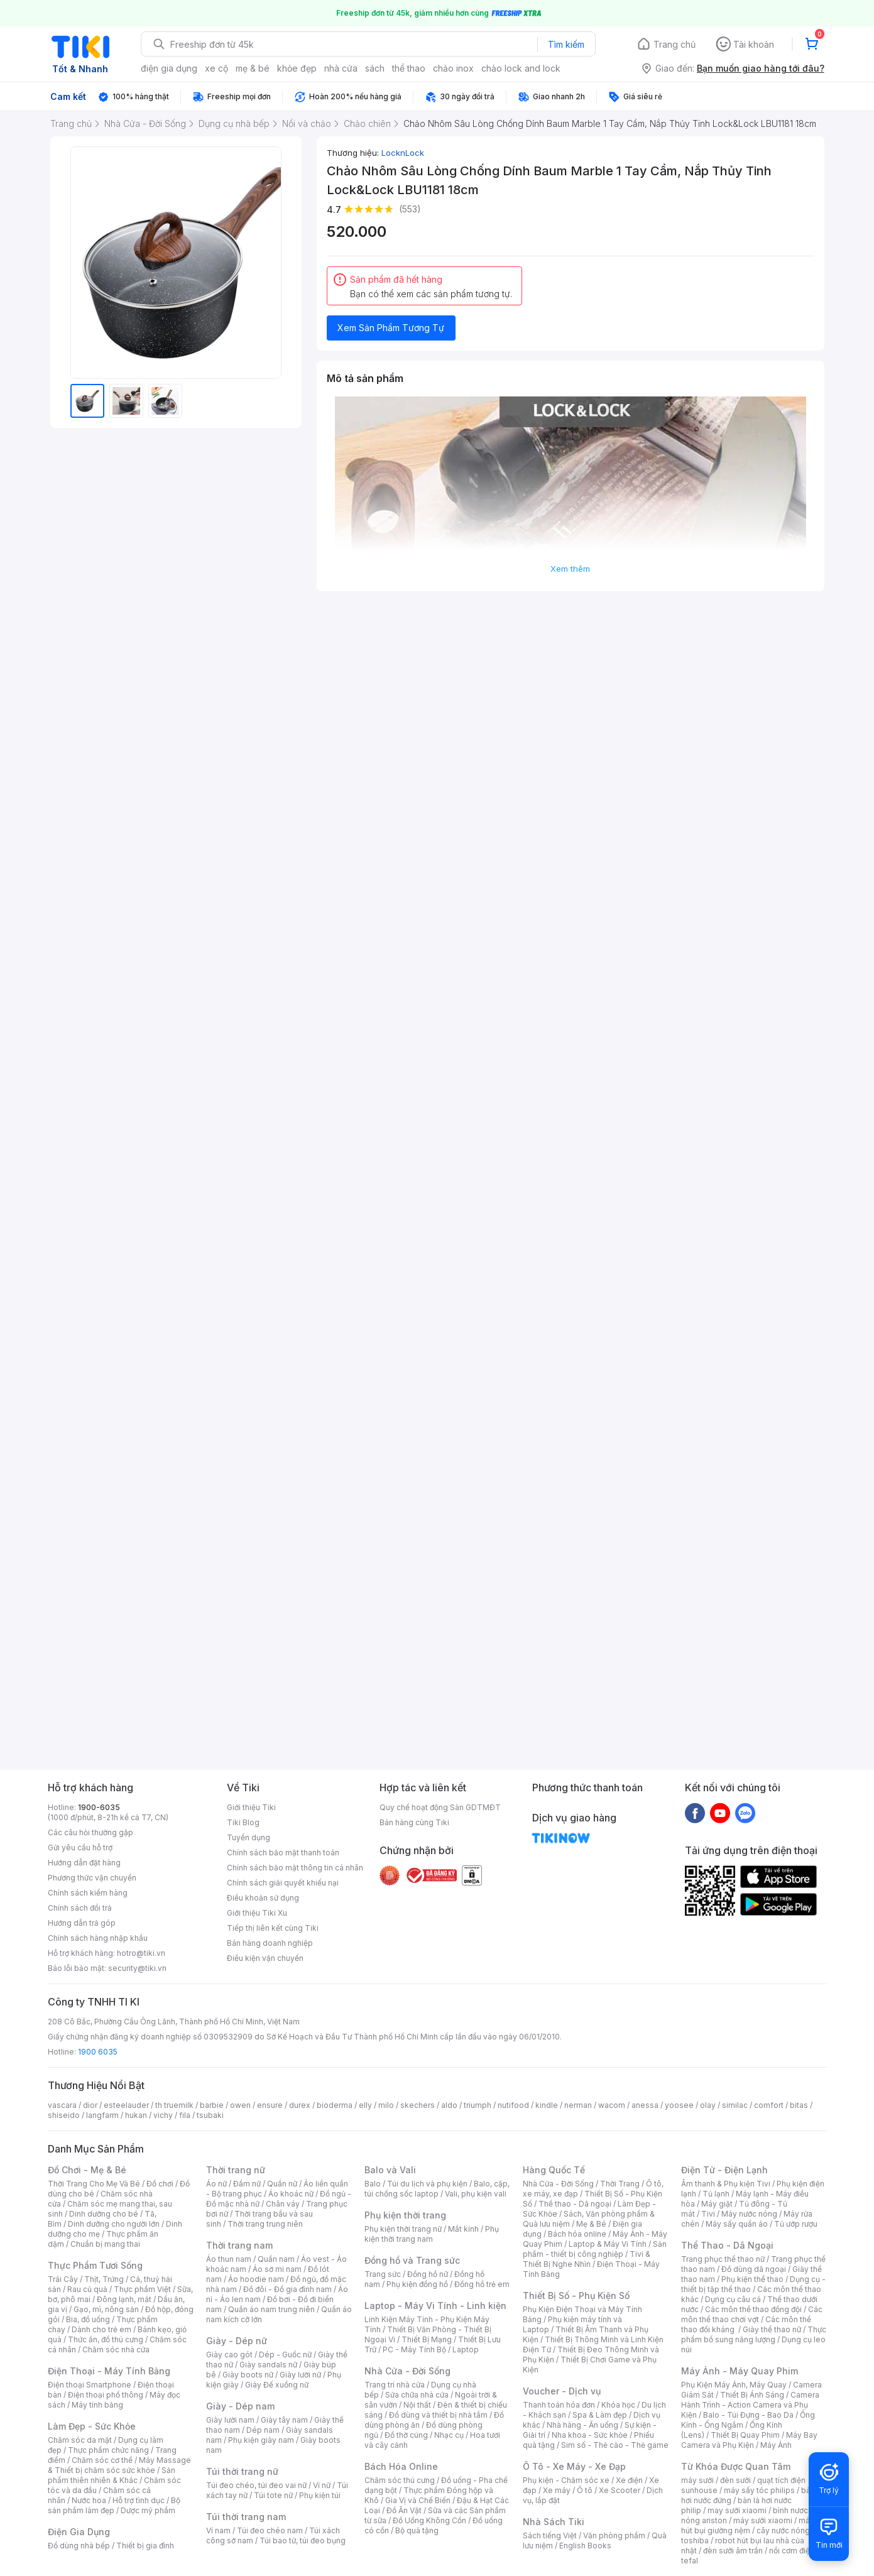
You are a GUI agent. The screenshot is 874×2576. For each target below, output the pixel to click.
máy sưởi (697, 2480)
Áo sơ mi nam (277, 2269)
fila (184, 2115)
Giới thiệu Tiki (251, 1807)
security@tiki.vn (137, 1968)
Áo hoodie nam (256, 2279)
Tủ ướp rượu (795, 2224)
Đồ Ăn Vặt (404, 2510)
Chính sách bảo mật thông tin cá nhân (295, 1867)
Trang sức (382, 2274)
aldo (449, 2105)
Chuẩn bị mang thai (105, 2244)
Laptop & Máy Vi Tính (608, 2244)
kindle (546, 2105)
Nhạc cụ (449, 2435)
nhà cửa (341, 68)
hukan (136, 2115)
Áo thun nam (228, 2259)
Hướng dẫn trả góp (82, 1923)
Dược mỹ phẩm (148, 2510)
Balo (372, 2183)
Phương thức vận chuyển (92, 1877)
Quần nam (276, 2259)
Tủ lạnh (715, 2193)
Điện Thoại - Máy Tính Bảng (109, 2371)
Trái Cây (63, 2279)
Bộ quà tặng (417, 2530)
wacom (611, 2105)
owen (240, 2105)
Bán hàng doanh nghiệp (270, 1943)
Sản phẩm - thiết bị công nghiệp (595, 2249)
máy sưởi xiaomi (762, 2520)
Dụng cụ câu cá (733, 2299)
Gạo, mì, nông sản (106, 2309)
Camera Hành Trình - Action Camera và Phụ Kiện (750, 2405)
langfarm (102, 2115)
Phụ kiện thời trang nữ (403, 2229)
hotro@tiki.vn (141, 1953)
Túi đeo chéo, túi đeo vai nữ (256, 2485)
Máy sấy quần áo (737, 2224)
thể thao (408, 68)
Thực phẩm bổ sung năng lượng (753, 2334)
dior (90, 2105)
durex (299, 2105)
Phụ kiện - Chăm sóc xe (566, 2480)
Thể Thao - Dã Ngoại (727, 2245)
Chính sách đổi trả (80, 1908)
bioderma (334, 2105)
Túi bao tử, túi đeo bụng (302, 2540)
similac (735, 2105)
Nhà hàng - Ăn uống (582, 2425)
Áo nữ (216, 2183)
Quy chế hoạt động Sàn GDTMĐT (440, 1807)
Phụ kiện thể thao (752, 2279)
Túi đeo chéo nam (270, 2530)
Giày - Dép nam (240, 2406)
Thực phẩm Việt (142, 2289)
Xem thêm (570, 569)
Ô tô (585, 2490)
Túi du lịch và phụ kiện (427, 2183)
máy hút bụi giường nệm (747, 2525)
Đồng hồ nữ (427, 2274)
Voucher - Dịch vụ (562, 2391)
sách (375, 68)
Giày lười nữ (300, 2374)
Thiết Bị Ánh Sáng (752, 2394)
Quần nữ (282, 2183)
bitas (799, 2105)
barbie (212, 2105)
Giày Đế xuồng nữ (277, 2384)
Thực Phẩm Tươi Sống (95, 2265)
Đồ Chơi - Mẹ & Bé (87, 2169)
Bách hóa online (577, 2234)
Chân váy (283, 2203)
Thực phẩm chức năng (108, 2450)
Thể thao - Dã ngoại (574, 2203)
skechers (417, 2105)
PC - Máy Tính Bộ (414, 2349)
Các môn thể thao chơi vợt (751, 2314)
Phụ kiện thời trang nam (431, 2234)
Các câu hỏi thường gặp (90, 1832)
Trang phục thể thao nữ (723, 2259)
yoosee (679, 2105)
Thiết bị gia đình (145, 2545)
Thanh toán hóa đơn (559, 2405)
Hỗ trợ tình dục (138, 2500)
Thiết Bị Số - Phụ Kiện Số (576, 2295)
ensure (270, 2105)
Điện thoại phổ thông (105, 2394)
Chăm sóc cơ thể (102, 2460)
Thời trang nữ (235, 2169)
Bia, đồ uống (88, 2319)
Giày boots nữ (247, 2374)
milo (386, 2105)
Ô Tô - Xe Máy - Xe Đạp (574, 2466)
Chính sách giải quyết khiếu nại (283, 1882)
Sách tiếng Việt (550, 2535)
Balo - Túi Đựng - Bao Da (748, 2415)
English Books (585, 2545)
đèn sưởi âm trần (733, 2550)
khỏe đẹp (297, 68)
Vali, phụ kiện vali (475, 2193)
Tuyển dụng (248, 1837)
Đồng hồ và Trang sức (412, 2260)
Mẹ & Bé (591, 2224)
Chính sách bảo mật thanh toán (283, 1852)
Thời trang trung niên (265, 2224)
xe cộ (216, 68)
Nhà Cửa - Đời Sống (407, 2371)
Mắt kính (463, 2229)
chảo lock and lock (520, 68)
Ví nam (218, 2530)
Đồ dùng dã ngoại (753, 2269)
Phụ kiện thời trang (405, 2215)
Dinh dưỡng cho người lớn (114, 2224)
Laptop (465, 2349)
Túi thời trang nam (246, 2516)
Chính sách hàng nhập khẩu (98, 1938)
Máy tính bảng (97, 2405)
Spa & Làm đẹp (599, 2415)
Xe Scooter (619, 2490)
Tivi (708, 2214)
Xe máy (557, 2490)
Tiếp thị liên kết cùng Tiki (273, 1928)
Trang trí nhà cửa (394, 2384)
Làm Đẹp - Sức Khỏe (92, 2426)
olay (708, 2105)
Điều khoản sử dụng (263, 1897)
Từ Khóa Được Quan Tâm (735, 2466)
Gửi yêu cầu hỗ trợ (80, 1847)
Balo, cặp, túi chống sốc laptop (437, 2188)
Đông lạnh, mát (124, 2299)
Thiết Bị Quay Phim (745, 2435)
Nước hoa (89, 2500)
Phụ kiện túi (320, 2495)
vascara (62, 2105)
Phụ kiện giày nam (261, 2440)
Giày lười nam (230, 2420)
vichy (163, 2115)
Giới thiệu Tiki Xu (257, 1913)
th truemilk (174, 2105)
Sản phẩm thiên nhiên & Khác (111, 2475)
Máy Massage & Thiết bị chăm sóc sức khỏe (119, 2465)
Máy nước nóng (749, 2214)
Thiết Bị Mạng (426, 2339)
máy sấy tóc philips (759, 2490)
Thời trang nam (239, 2245)
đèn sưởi (735, 2480)
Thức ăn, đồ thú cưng (105, 2339)
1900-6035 (99, 1807)
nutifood (513, 2105)
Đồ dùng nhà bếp (79, 2545)
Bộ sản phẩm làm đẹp (114, 2505)
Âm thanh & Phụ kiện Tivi (725, 2183)
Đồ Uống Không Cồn (429, 2520)
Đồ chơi (159, 2183)
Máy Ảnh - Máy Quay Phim (739, 2371)
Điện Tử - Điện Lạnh (724, 2169)
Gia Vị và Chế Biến (418, 2500)
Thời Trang (620, 2183)
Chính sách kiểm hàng (88, 1892)
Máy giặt (717, 2203)
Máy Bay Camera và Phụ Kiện (749, 2440)
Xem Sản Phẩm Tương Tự (390, 327)
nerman (578, 2105)
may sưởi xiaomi (737, 2510)
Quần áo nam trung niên (271, 2309)
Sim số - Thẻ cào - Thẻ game (615, 2445)
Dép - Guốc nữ (285, 2354)
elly (365, 2105)
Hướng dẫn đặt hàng (84, 1862)
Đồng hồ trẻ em (482, 2284)
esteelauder (126, 2105)
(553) (410, 209)
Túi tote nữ (273, 2495)
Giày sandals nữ (268, 2364)
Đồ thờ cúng (406, 2435)
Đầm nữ (247, 2183)
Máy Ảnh (776, 2445)
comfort (769, 2105)
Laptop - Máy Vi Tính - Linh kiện (435, 2305)
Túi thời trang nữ (242, 2471)
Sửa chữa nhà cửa (417, 2394)
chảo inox (453, 68)
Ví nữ (321, 2485)
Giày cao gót (229, 2354)
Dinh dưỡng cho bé (103, 2214)
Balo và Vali (390, 2169)
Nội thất (417, 2405)
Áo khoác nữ (291, 2193)
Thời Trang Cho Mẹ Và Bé (94, 2183)
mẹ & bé (253, 68)
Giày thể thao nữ (772, 2329)
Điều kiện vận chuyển (265, 1958)
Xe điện (629, 2480)
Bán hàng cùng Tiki (414, 1822)
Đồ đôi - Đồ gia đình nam (287, 2289)
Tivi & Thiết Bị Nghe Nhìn (586, 2259)
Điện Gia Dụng (79, 2531)
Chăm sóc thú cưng (399, 2480)
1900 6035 (97, 2051)
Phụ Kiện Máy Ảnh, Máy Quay (734, 2384)
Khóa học (618, 2405)
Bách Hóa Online (401, 2466)
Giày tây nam (284, 2420)
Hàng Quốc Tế (554, 2169)
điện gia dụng (169, 68)
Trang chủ (674, 44)
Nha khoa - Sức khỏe (590, 2435)
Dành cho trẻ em (101, 2329)
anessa (644, 2105)
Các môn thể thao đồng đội (753, 2309)
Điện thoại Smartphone (89, 2384)
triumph (477, 2105)
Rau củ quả (87, 2289)
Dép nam (263, 2430)
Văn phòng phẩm (614, 2535)
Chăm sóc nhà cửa (116, 2349)
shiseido (64, 2115)
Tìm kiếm (566, 44)
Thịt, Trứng (104, 2279)
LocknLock (402, 153)
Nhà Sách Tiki (553, 2521)
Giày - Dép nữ (236, 2340)
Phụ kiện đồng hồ (417, 2284)
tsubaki (210, 2115)
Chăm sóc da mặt (80, 2440)
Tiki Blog (243, 1822)
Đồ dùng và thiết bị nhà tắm (438, 2415)
